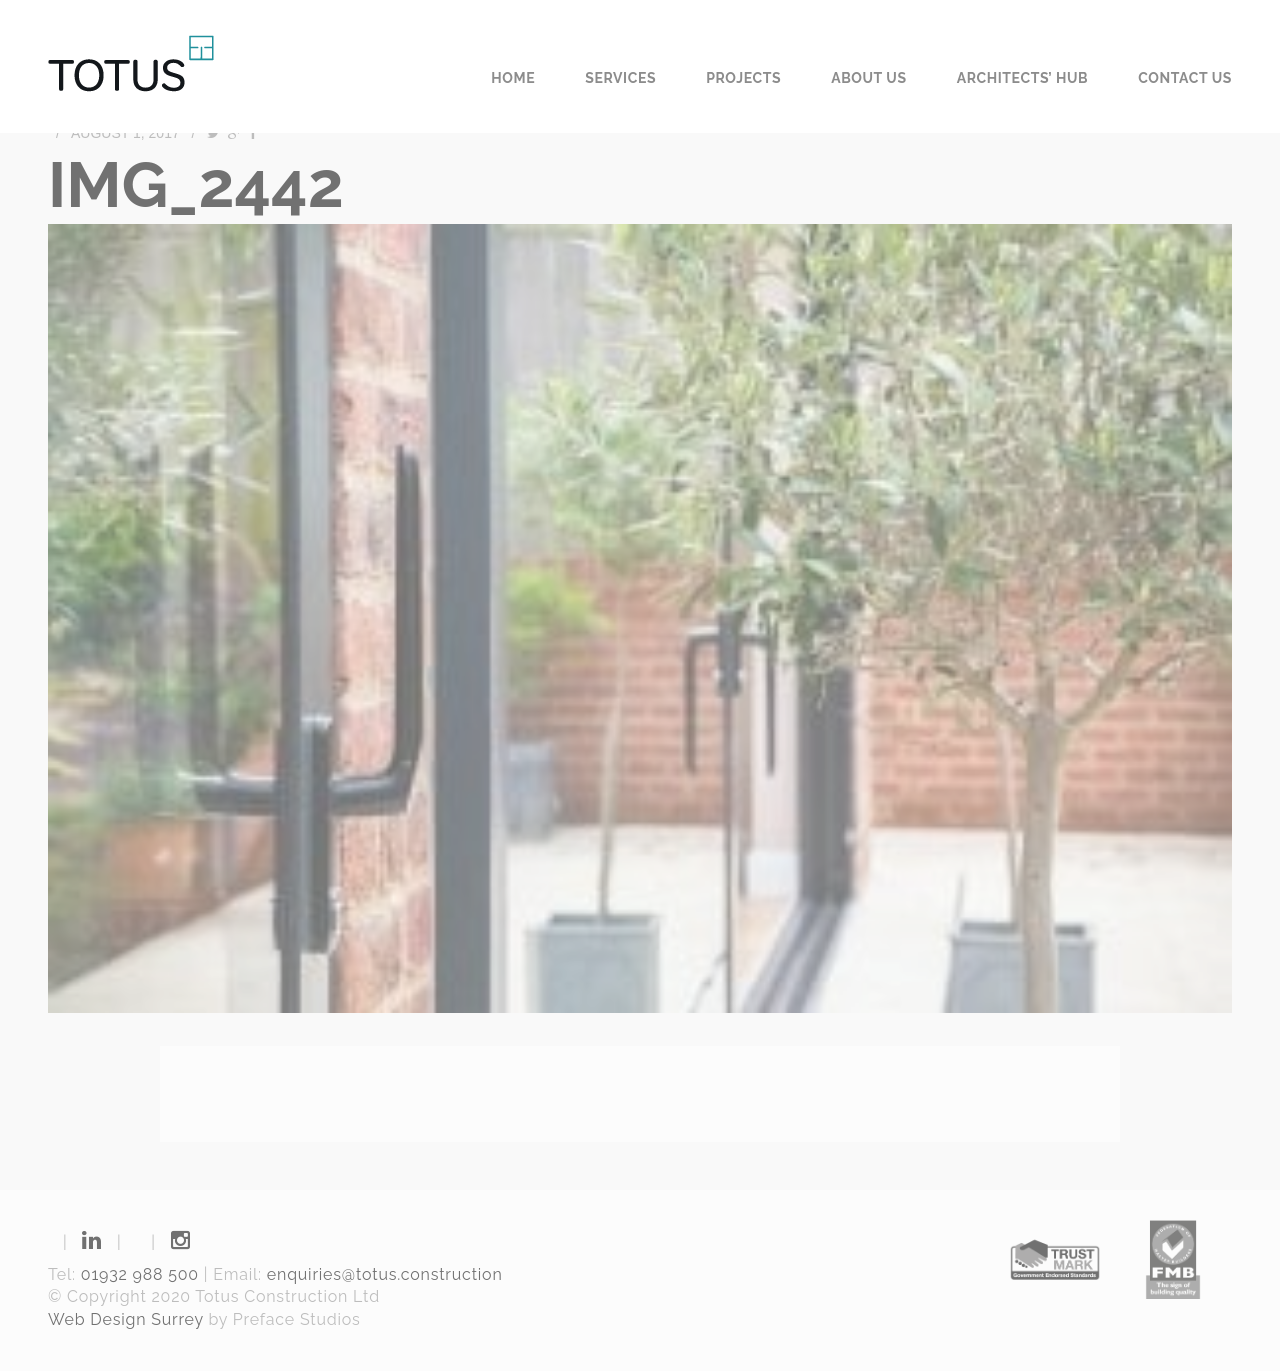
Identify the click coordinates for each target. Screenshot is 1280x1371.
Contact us (1185, 78)
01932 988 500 (140, 1274)
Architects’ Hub (1023, 78)
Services (620, 78)
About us (869, 78)
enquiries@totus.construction (385, 1274)
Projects (743, 78)
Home (513, 78)
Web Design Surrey (126, 1319)
